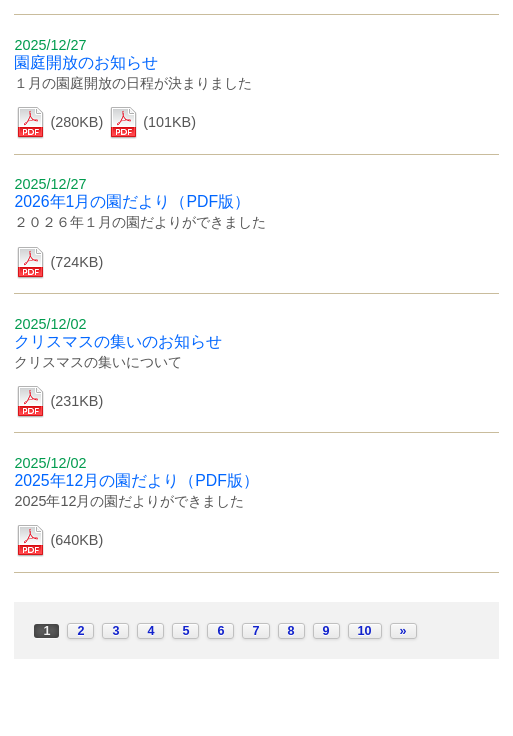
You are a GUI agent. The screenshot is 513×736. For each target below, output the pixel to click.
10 (365, 631)
